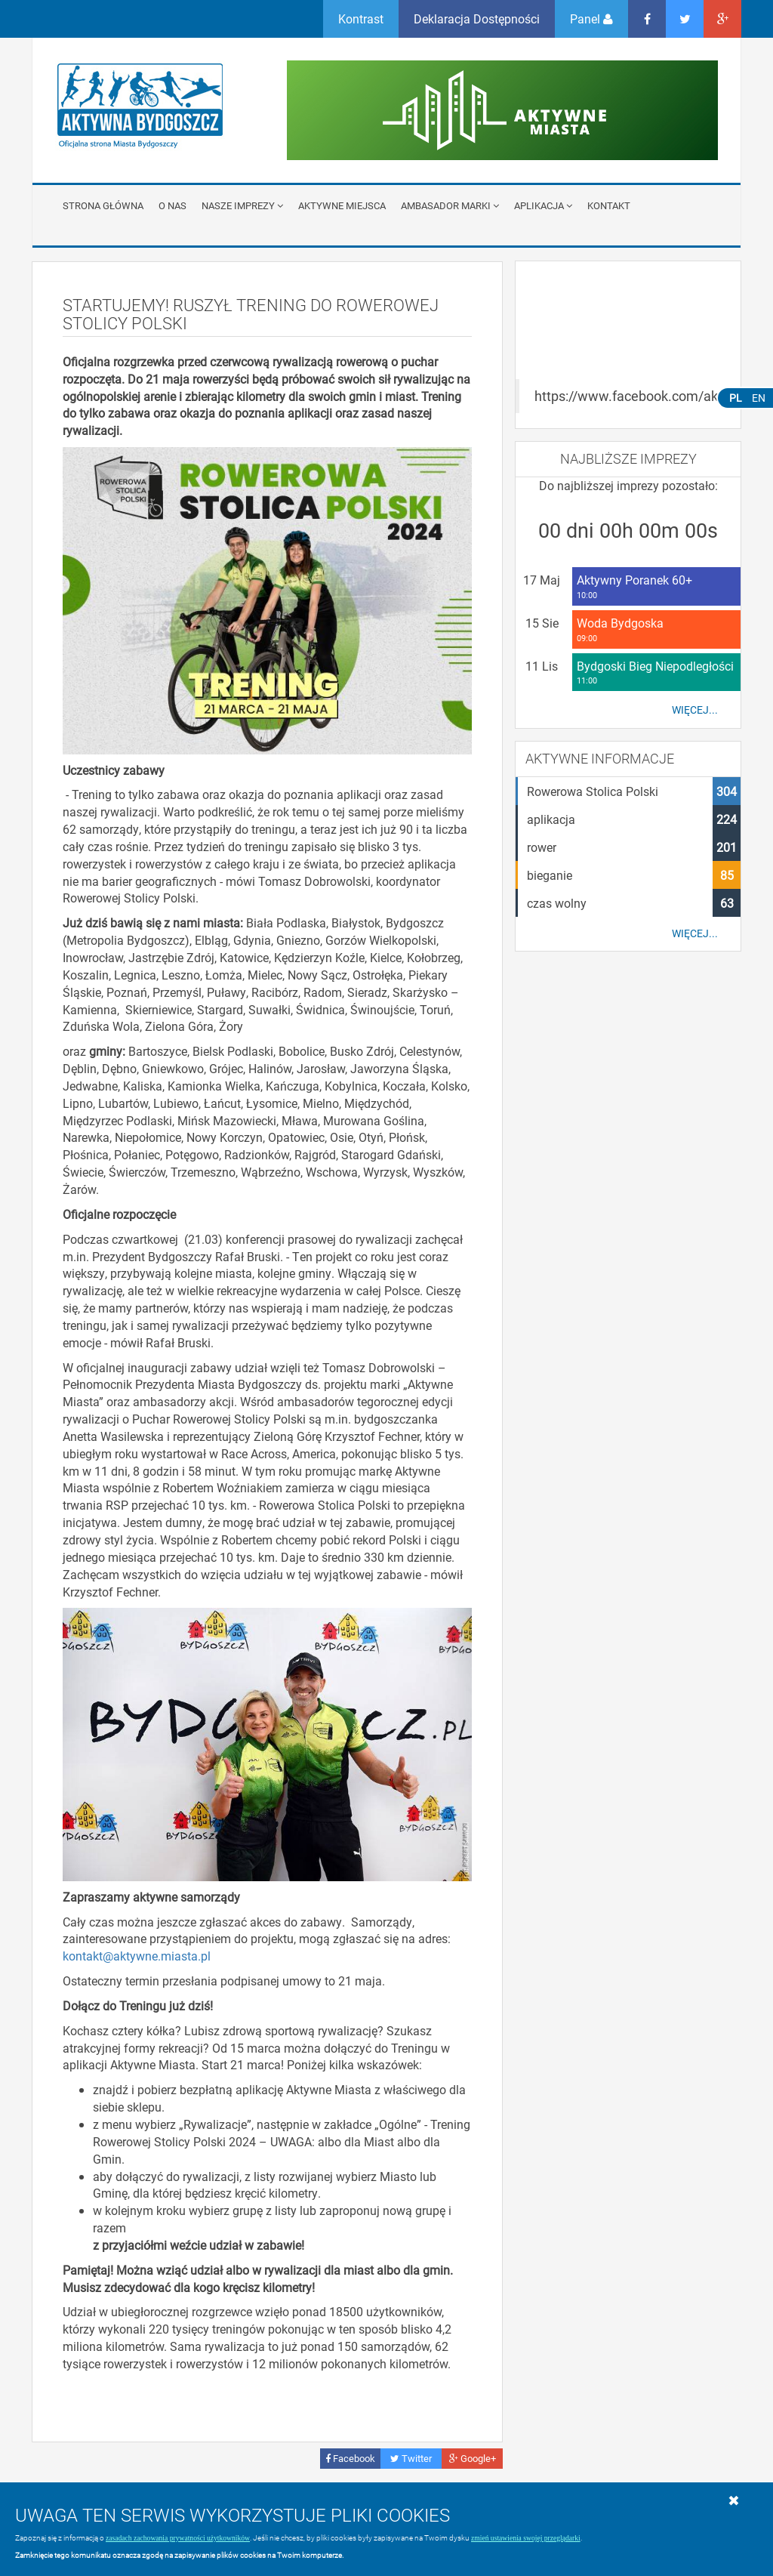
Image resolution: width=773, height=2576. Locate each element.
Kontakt (608, 205)
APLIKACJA (543, 205)
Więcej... (695, 710)
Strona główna (103, 205)
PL (735, 397)
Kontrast (360, 18)
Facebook (350, 2458)
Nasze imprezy (242, 205)
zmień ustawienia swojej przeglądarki (526, 2538)
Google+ (472, 2458)
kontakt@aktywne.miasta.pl (137, 1956)
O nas (172, 205)
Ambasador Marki (450, 205)
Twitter (411, 2458)
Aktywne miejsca (342, 205)
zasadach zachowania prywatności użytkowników (178, 2538)
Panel (591, 18)
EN (758, 397)
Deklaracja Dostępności (477, 18)
